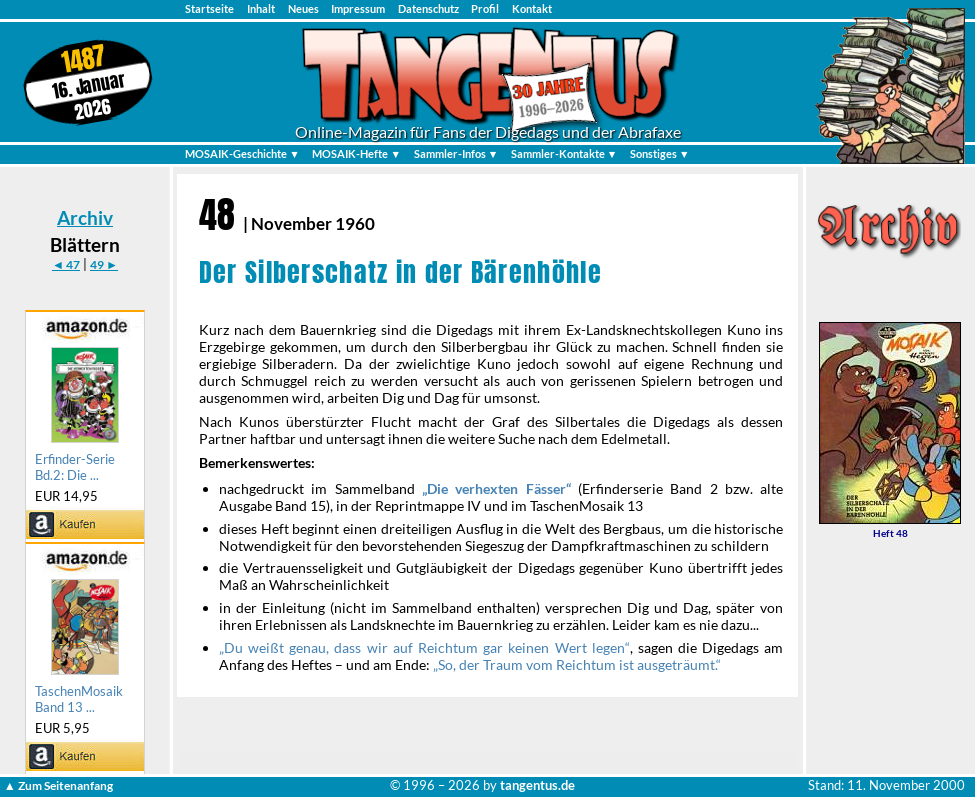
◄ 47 (66, 264)
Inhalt (261, 8)
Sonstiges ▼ (660, 153)
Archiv (85, 217)
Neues (303, 8)
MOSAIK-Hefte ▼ (356, 153)
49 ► (104, 264)
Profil (485, 8)
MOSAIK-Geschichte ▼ (242, 153)
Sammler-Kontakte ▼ (564, 153)
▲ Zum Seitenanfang (58, 785)
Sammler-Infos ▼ (456, 153)
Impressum (358, 8)
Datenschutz (428, 8)
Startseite (209, 8)
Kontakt (532, 8)
